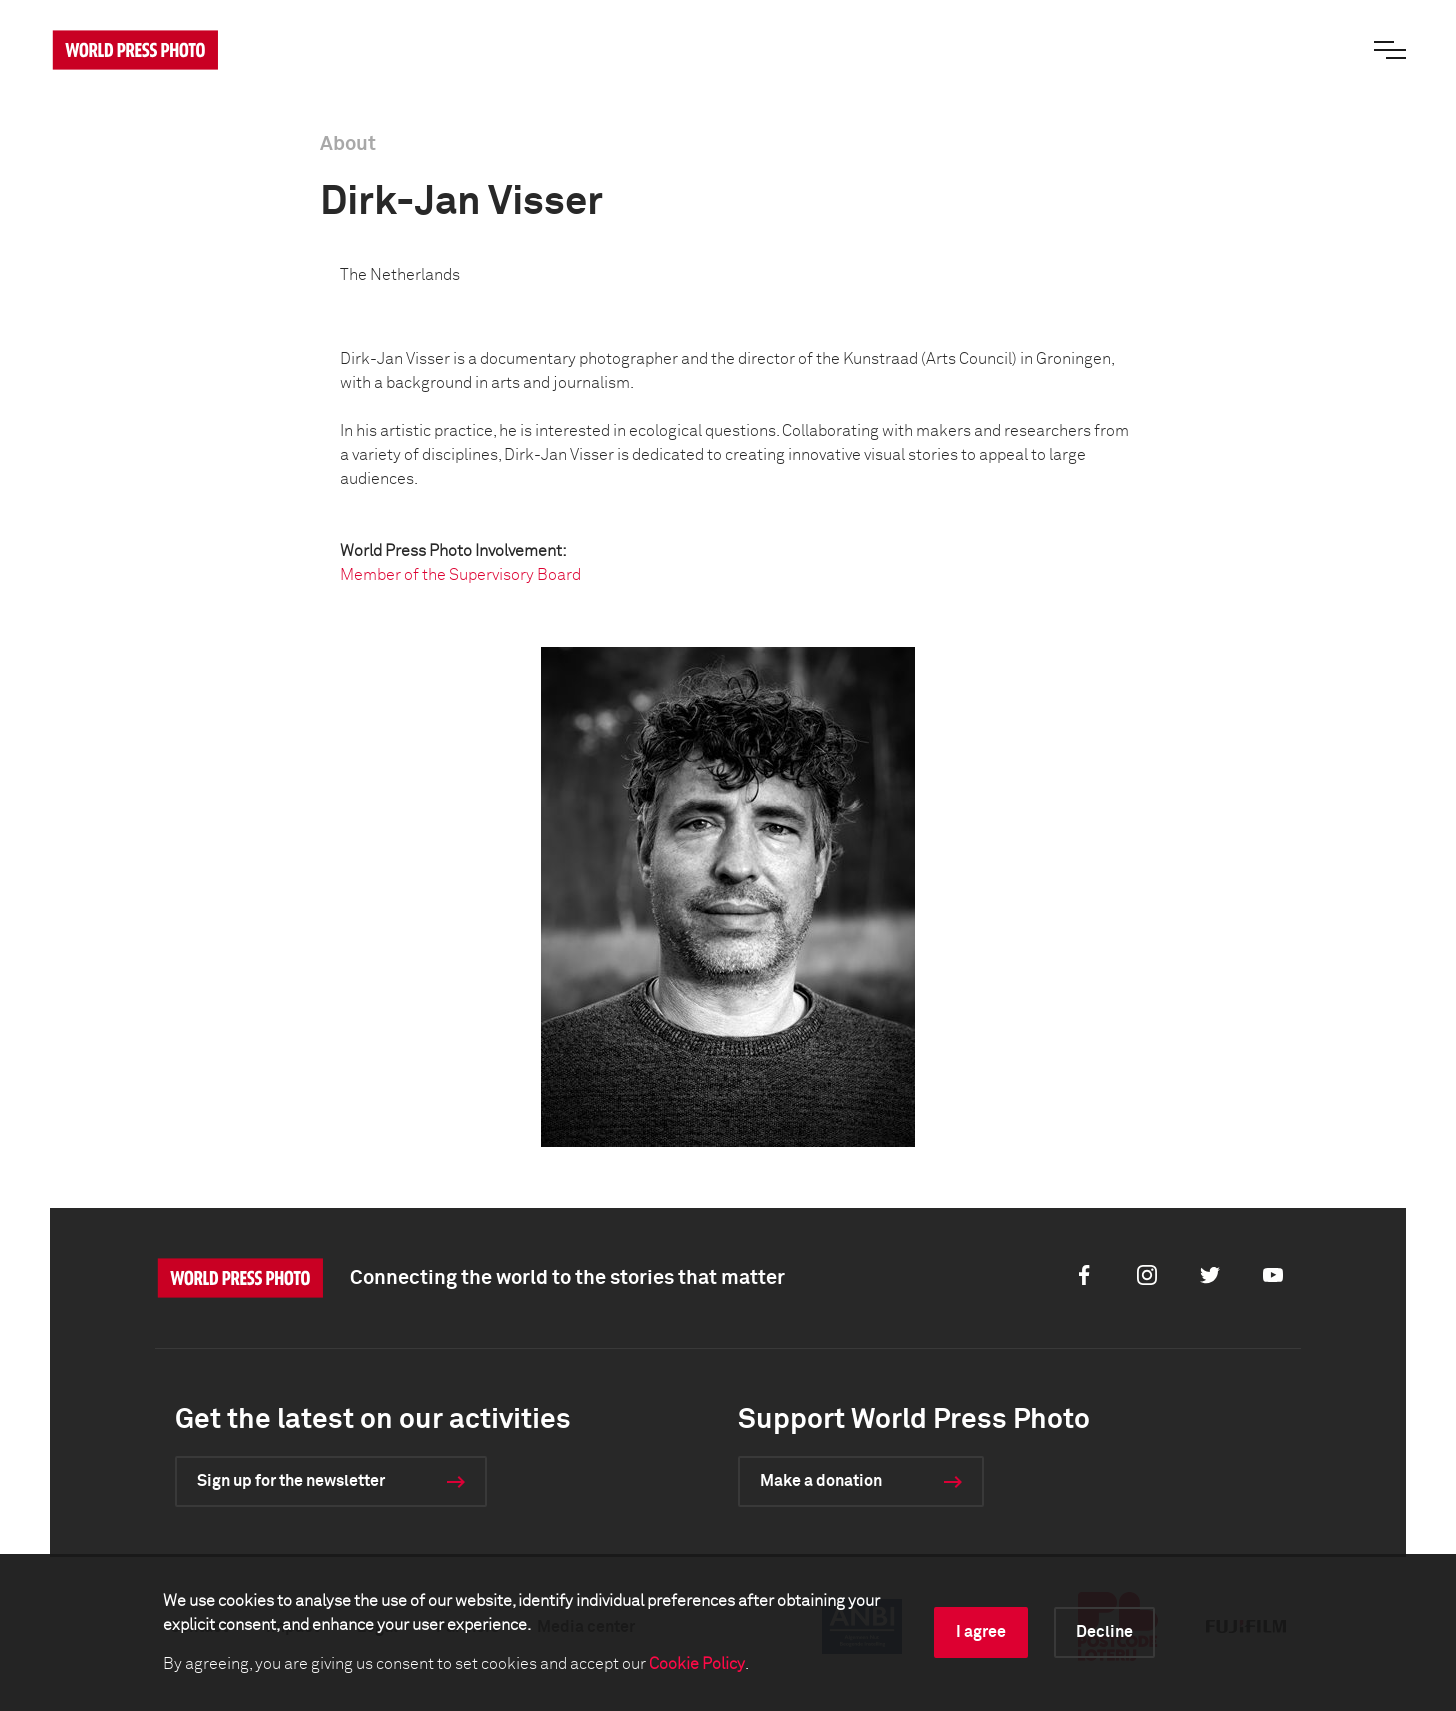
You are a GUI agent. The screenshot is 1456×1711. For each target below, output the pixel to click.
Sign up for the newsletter (291, 1481)
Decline (1104, 1632)
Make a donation (821, 1481)
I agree (981, 1632)
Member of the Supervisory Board (460, 575)
